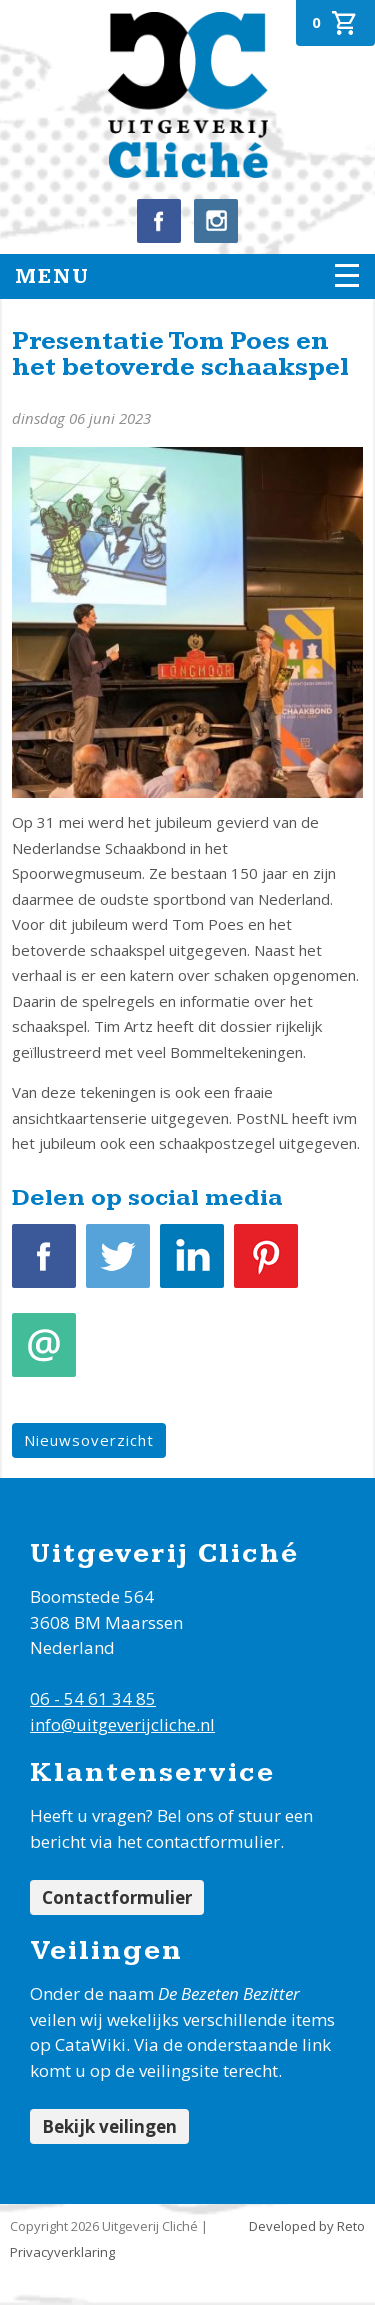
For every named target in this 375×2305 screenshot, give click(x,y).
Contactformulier (117, 1897)
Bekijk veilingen (109, 2126)
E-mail (44, 1355)
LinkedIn (192, 1266)
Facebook (44, 1266)
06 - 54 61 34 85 (93, 1698)
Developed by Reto (307, 2226)
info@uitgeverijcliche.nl (122, 1724)
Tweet (118, 1266)
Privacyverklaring (62, 2252)
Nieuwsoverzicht (89, 1440)
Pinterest (266, 1266)
